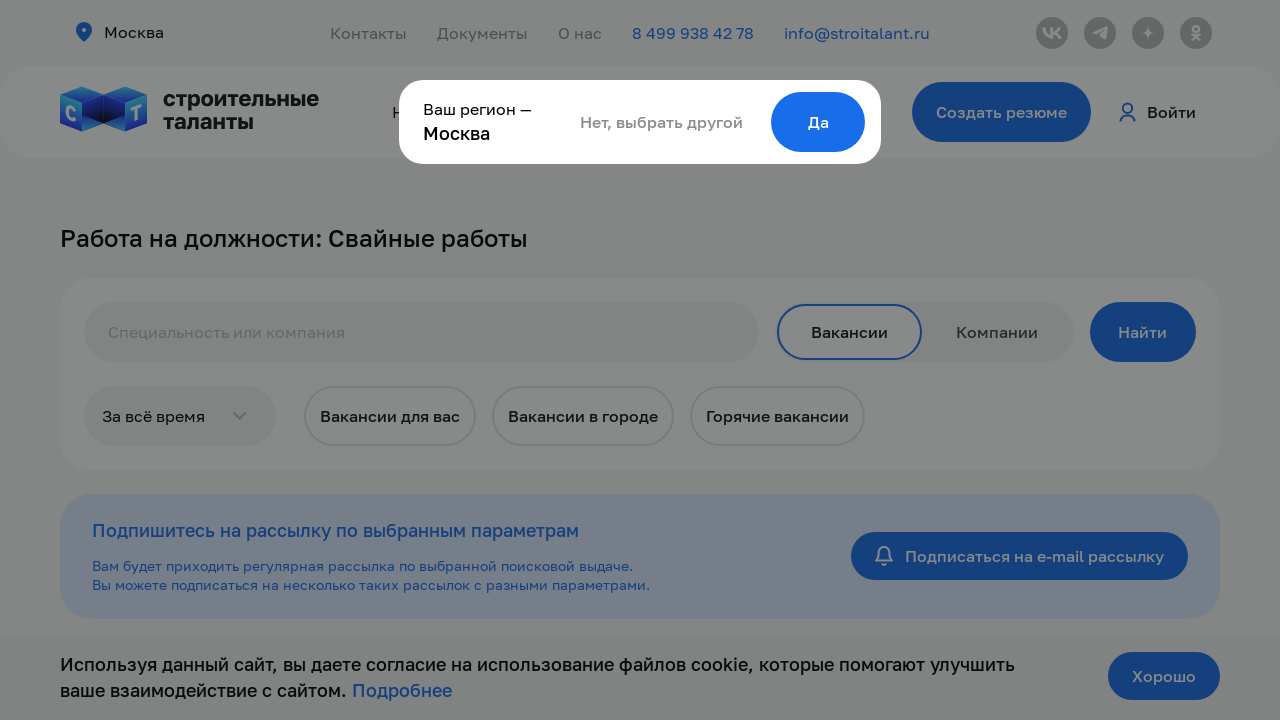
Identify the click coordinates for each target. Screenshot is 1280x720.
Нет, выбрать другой (661, 122)
